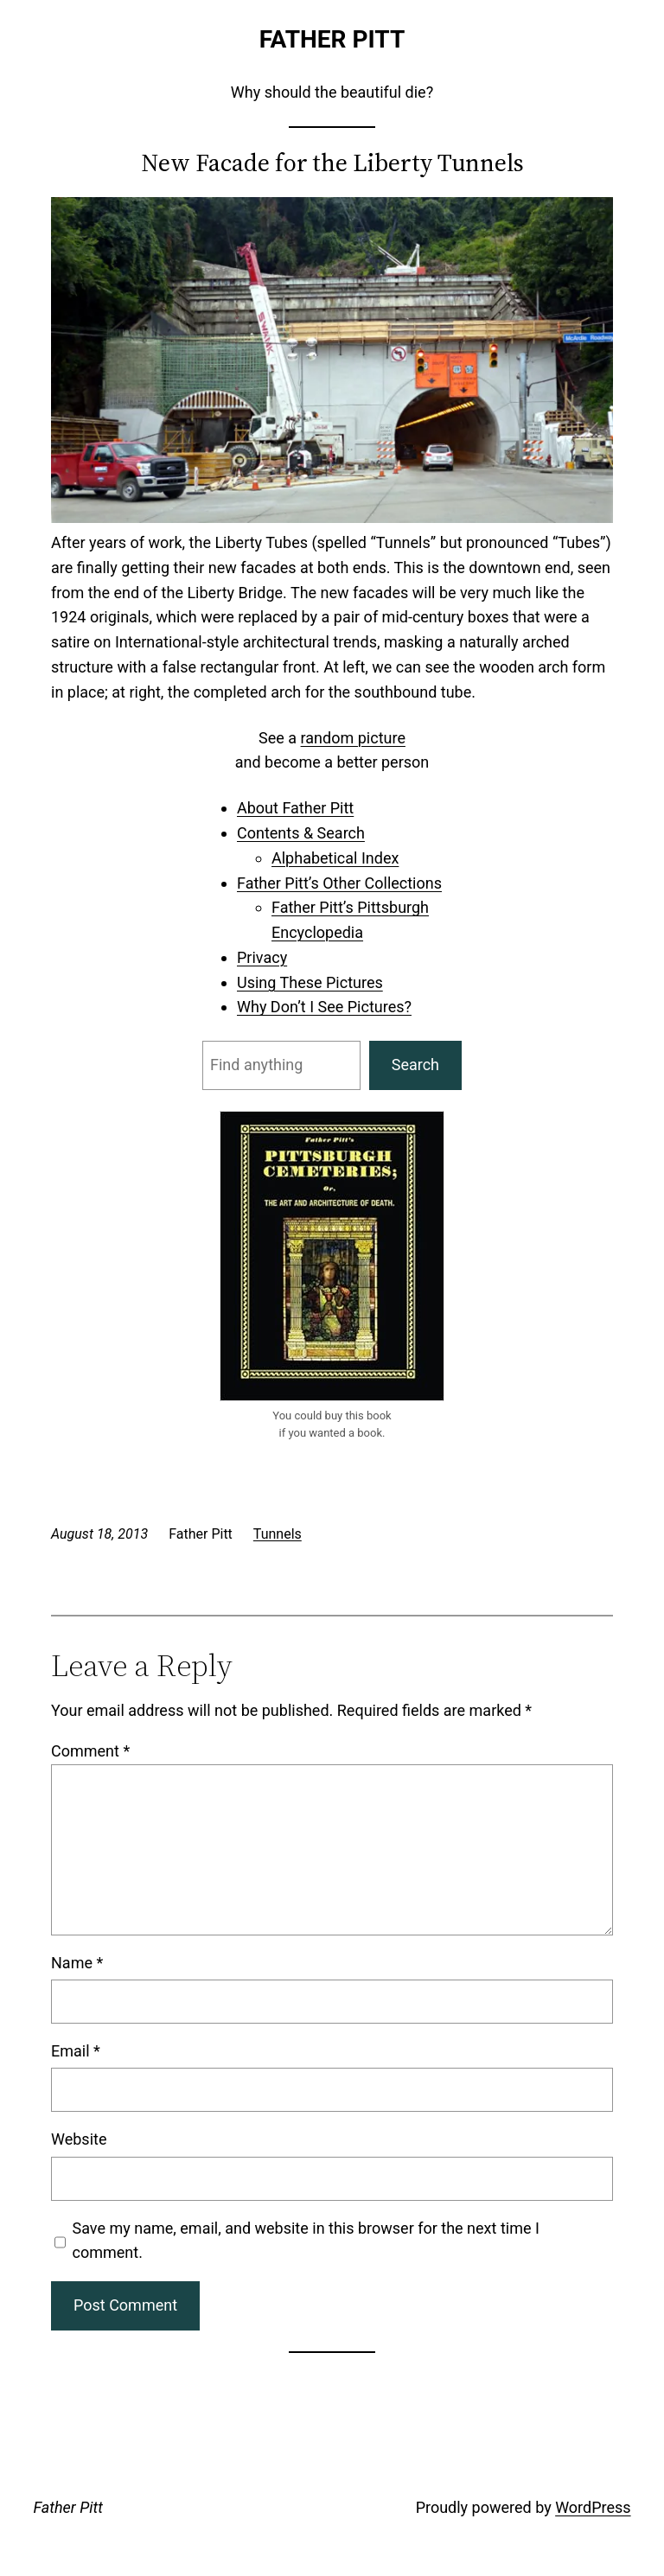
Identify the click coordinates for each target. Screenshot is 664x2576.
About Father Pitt (295, 808)
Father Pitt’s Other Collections (339, 883)
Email (75, 2051)
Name (77, 1963)
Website (78, 2139)
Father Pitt (332, 39)
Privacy (262, 957)
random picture (353, 738)
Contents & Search (301, 833)
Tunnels (277, 1534)
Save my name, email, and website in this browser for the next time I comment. (306, 2240)
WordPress (592, 2507)
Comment (90, 1751)
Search (415, 1064)
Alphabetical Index (335, 858)
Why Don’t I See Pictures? (324, 1007)
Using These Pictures (310, 982)
